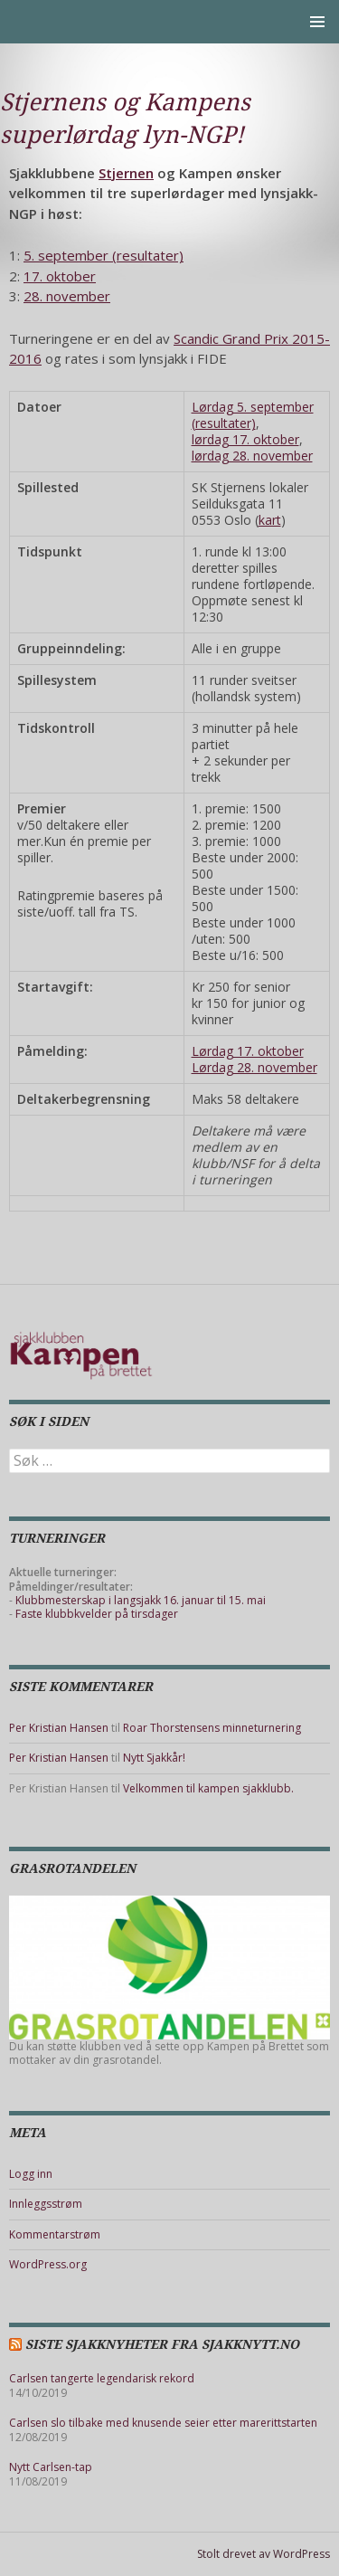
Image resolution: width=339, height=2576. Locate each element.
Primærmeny (317, 21)
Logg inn (30, 2174)
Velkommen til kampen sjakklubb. (208, 1788)
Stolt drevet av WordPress (263, 2554)
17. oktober (60, 276)
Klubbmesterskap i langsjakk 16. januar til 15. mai (140, 1600)
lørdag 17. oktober (245, 439)
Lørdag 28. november (254, 1067)
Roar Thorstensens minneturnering (212, 1727)
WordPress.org (48, 2264)
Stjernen (126, 173)
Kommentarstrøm (54, 2234)
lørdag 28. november (252, 455)
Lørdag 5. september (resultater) (253, 415)
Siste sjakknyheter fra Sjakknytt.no (162, 2344)
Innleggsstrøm (45, 2203)
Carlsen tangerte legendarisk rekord (101, 2378)
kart (270, 519)
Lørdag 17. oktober (248, 1051)
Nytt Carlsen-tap (50, 2467)
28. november (67, 296)
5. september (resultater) (104, 255)
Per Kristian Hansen (58, 1727)
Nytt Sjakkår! (154, 1757)
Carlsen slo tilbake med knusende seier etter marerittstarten (163, 2422)
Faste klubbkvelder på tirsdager (96, 1613)
